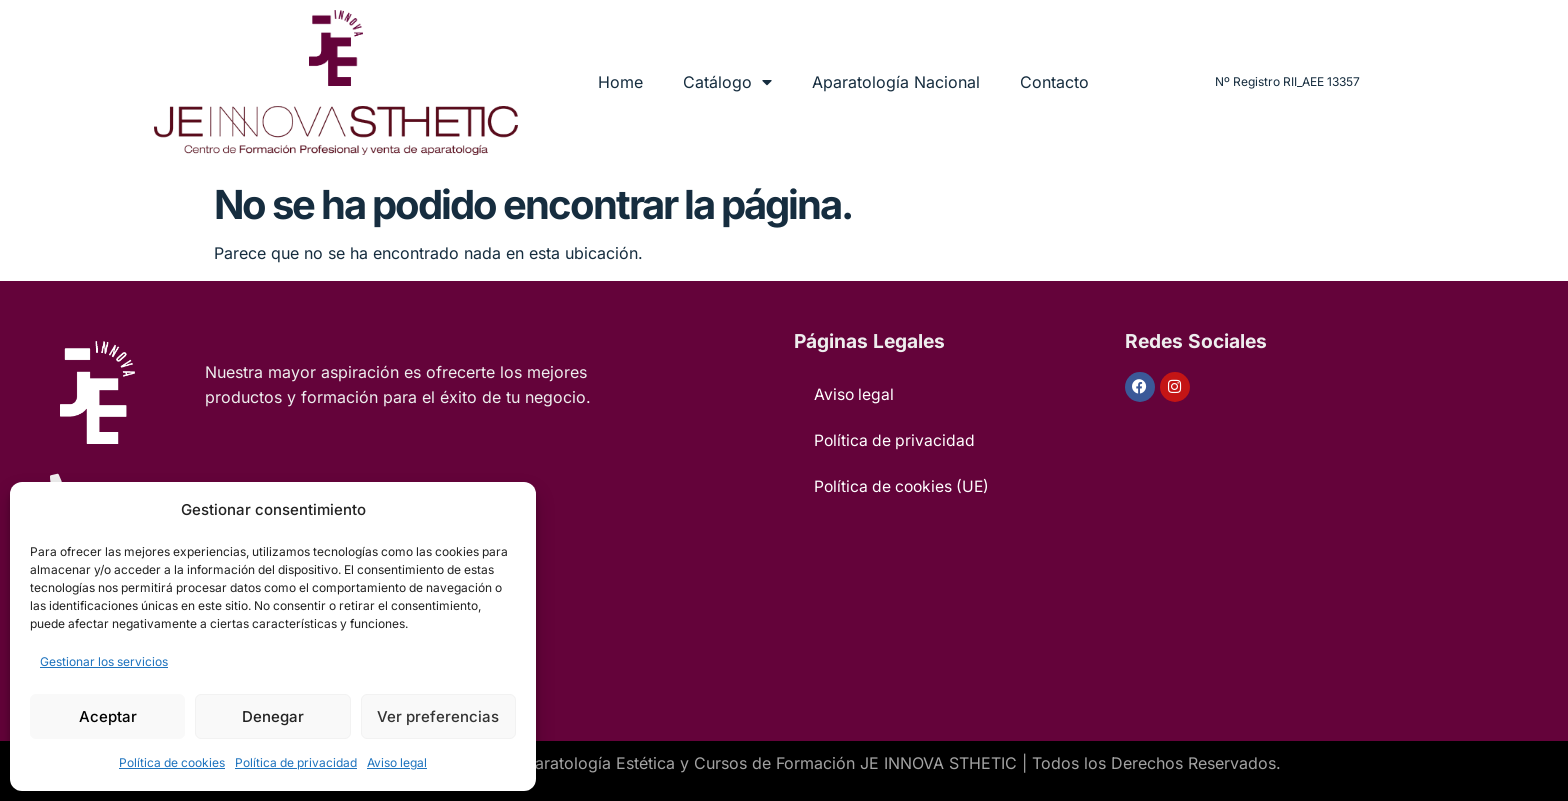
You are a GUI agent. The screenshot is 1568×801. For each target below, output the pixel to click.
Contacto (1054, 82)
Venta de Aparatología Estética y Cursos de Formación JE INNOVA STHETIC (730, 763)
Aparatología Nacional (896, 82)
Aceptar (108, 716)
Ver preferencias (438, 716)
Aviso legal (397, 762)
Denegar (273, 716)
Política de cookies (172, 762)
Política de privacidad (296, 762)
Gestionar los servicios (104, 661)
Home (620, 82)
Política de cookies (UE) (905, 487)
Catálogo (727, 82)
